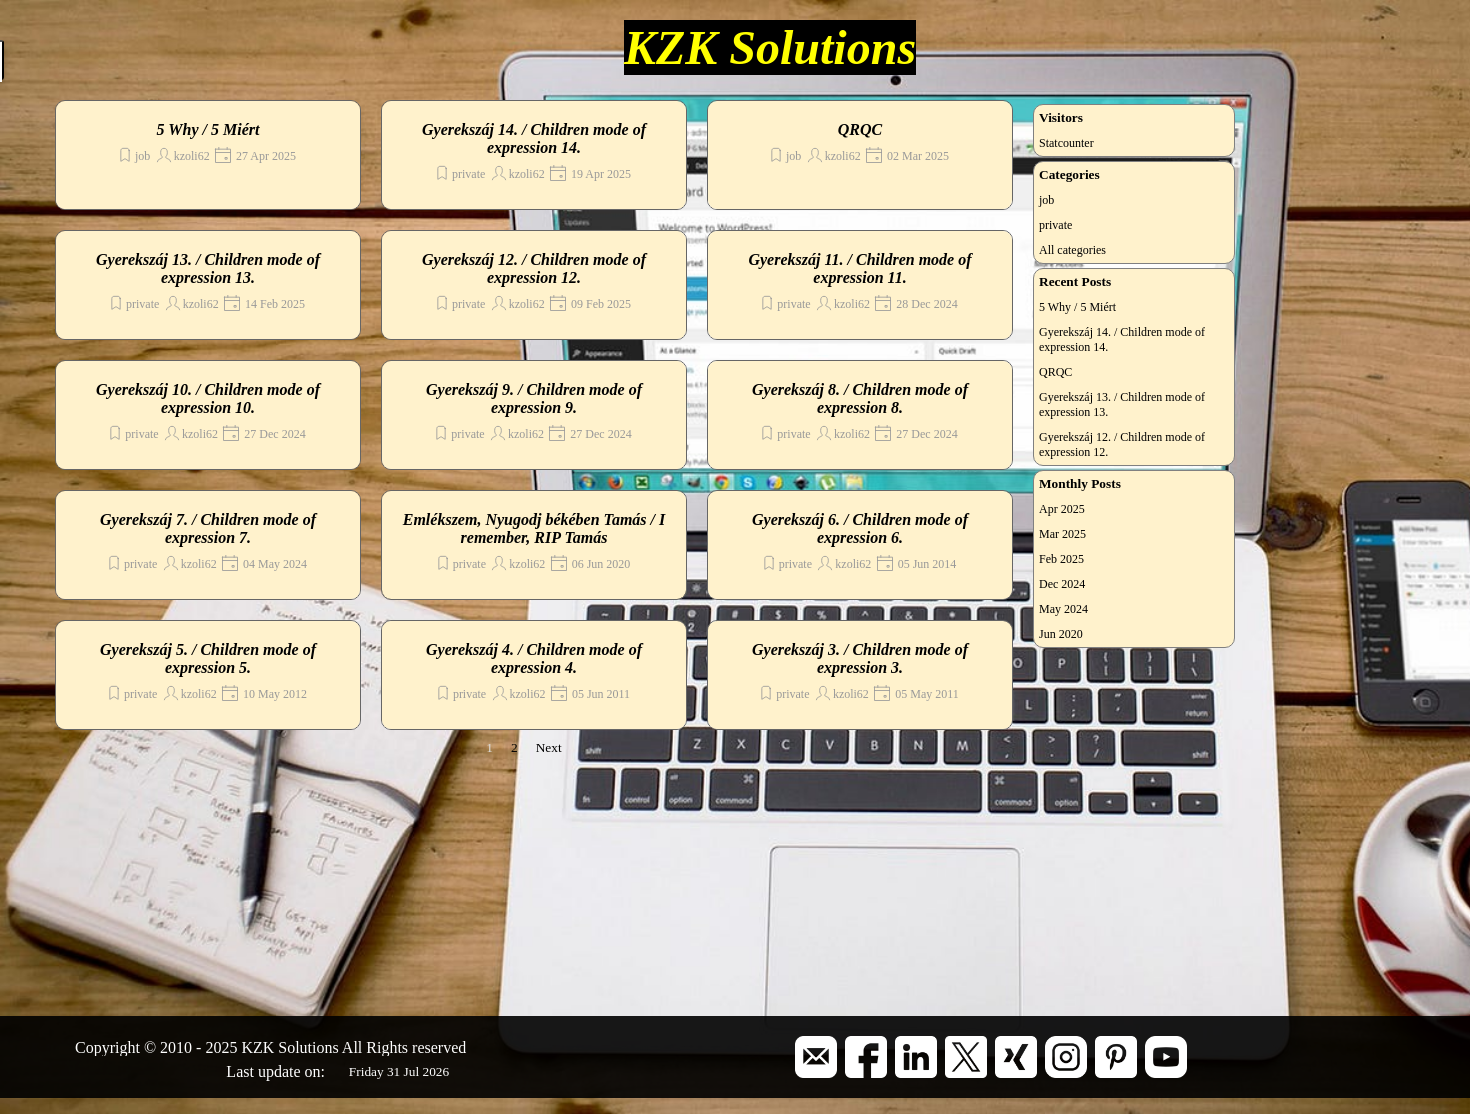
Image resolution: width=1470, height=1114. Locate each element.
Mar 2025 (1062, 534)
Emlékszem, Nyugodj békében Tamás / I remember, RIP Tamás (534, 528)
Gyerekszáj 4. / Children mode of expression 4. (534, 658)
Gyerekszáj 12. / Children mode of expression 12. (534, 268)
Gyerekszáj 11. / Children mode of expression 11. (859, 268)
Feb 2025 (1061, 559)
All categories (1072, 250)
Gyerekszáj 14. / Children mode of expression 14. (534, 138)
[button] (816, 1043)
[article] (208, 155)
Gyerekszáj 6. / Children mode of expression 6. (860, 528)
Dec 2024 (1062, 584)
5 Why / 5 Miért (208, 129)
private (468, 174)
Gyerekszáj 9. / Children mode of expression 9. (534, 398)
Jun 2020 (1061, 634)
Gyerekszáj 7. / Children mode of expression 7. (208, 528)
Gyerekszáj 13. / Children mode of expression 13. (208, 268)
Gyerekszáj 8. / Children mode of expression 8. (860, 398)
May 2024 (1063, 609)
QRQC (860, 129)
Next (549, 747)
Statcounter (1066, 143)
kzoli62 (192, 156)
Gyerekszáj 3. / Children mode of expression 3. (860, 658)
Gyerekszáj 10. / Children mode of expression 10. (208, 398)
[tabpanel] (300, 1048)
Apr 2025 (1062, 509)
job (142, 156)
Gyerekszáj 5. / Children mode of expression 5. (208, 658)
